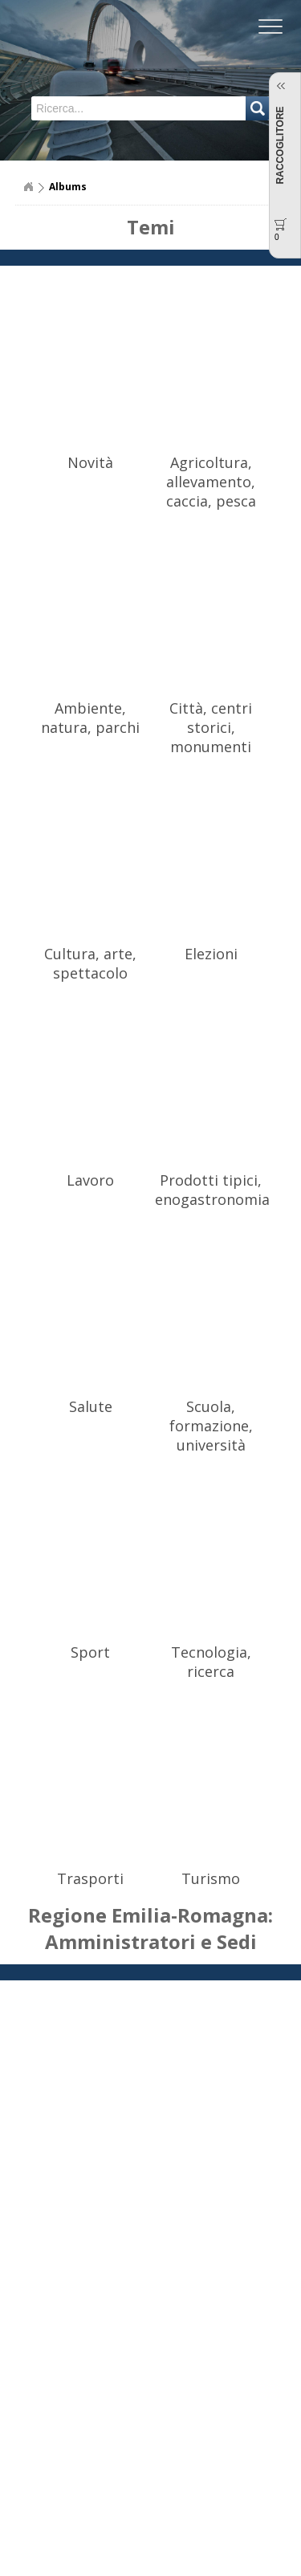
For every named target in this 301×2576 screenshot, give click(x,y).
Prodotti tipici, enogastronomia (212, 1189)
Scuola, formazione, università (211, 1426)
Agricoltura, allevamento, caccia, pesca (211, 482)
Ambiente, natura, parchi (90, 717)
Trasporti (90, 1878)
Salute (90, 1406)
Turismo (210, 1878)
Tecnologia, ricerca (211, 1661)
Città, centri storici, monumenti (210, 727)
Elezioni (211, 953)
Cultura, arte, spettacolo (90, 963)
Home (28, 187)
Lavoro (90, 1180)
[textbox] (97, 108)
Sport (90, 1652)
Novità (90, 462)
